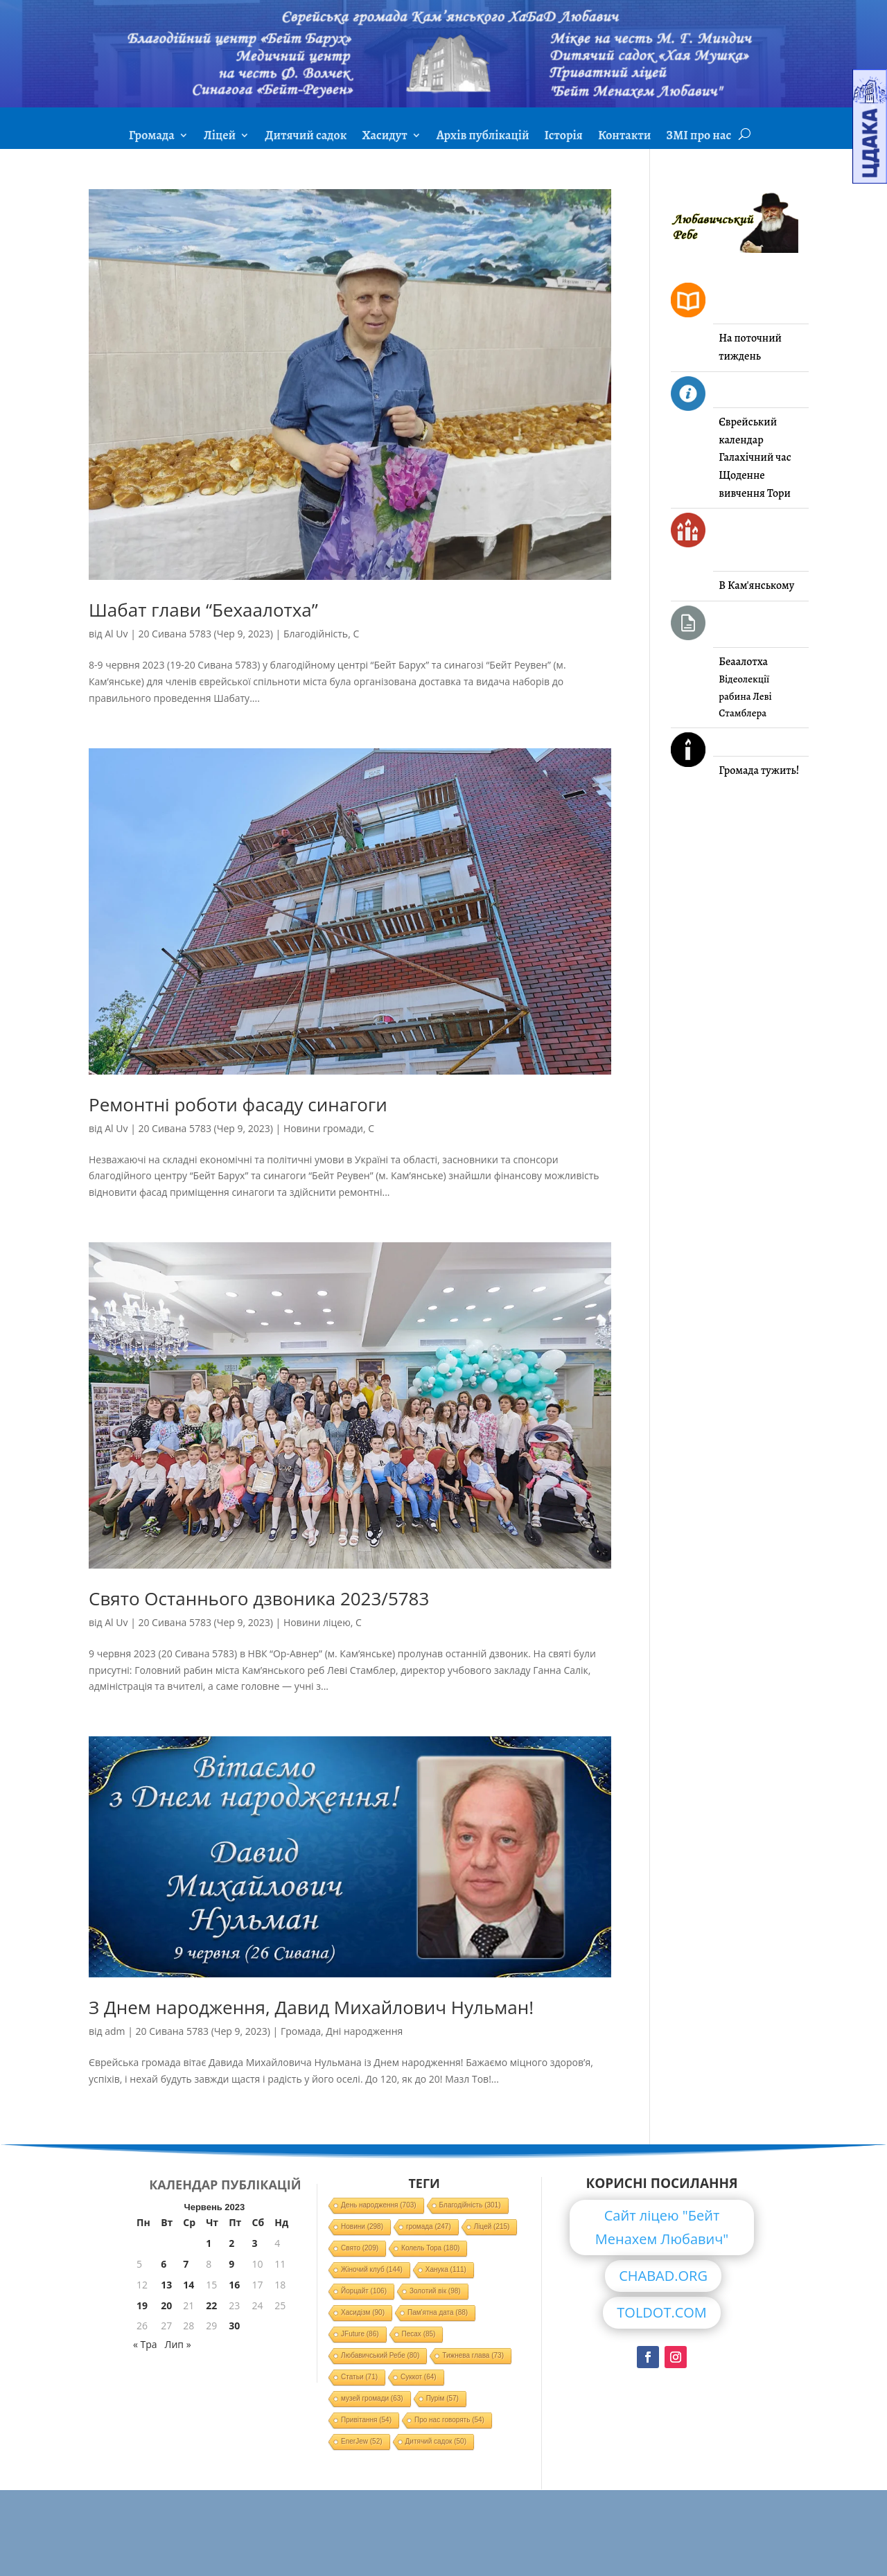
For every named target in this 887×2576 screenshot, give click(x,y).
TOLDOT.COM (662, 2312)
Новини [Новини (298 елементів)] (362, 2226)
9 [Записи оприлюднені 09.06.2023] (231, 2263)
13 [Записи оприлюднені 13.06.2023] (166, 2284)
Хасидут (384, 136)
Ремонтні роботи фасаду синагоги (238, 1104)
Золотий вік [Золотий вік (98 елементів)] (435, 2291)
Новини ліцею (317, 1622)
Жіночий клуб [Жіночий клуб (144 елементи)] (372, 2269)
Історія (564, 136)
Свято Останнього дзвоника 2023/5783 (259, 1598)
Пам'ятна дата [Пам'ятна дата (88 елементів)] (437, 2312)
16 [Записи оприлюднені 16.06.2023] (234, 2284)
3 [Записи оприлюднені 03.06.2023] (255, 2243)
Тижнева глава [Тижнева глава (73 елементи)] (473, 2355)
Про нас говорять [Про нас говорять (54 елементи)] (449, 2420)
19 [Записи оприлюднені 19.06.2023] (142, 2305)
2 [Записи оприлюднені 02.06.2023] (231, 2243)
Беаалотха (743, 661)
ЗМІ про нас (698, 136)
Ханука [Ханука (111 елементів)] (445, 2269)
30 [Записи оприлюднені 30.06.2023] (234, 2325)
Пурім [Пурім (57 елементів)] (442, 2398)
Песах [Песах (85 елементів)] (419, 2334)
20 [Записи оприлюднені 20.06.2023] (166, 2305)
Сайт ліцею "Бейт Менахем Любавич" (662, 2227)
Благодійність (315, 633)
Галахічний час (755, 457)
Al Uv (116, 633)
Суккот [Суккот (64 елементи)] (419, 2377)
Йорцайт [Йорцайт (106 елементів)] (364, 2291)
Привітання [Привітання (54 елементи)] (366, 2420)
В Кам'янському (756, 585)
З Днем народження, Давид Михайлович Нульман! (311, 2007)
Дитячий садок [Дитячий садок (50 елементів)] (435, 2441)
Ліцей (220, 136)
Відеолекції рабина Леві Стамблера (745, 696)
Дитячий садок (305, 136)
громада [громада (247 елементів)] (428, 2226)
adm (115, 2031)
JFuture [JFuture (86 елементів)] (359, 2334)
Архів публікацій (483, 136)
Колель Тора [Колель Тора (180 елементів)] (430, 2248)
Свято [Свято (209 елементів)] (359, 2248)
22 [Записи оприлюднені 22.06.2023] (211, 2305)
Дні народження (364, 2031)
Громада (152, 136)
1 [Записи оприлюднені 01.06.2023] (208, 2243)
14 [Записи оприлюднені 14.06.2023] (188, 2284)
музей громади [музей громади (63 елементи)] (372, 2398)
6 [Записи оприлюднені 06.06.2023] (163, 2263)
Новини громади (323, 1128)
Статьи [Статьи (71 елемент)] (359, 2377)
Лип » (178, 2344)
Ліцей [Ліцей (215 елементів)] (492, 2226)
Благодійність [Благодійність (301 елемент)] (470, 2205)
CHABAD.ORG (663, 2275)
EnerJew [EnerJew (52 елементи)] (361, 2441)
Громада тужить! (759, 770)
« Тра (145, 2344)
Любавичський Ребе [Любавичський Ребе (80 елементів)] (380, 2355)
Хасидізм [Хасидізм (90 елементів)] (363, 2312)
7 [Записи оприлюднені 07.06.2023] (185, 2263)
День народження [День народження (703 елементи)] (378, 2205)
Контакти (624, 136)
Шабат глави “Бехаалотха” (203, 609)
